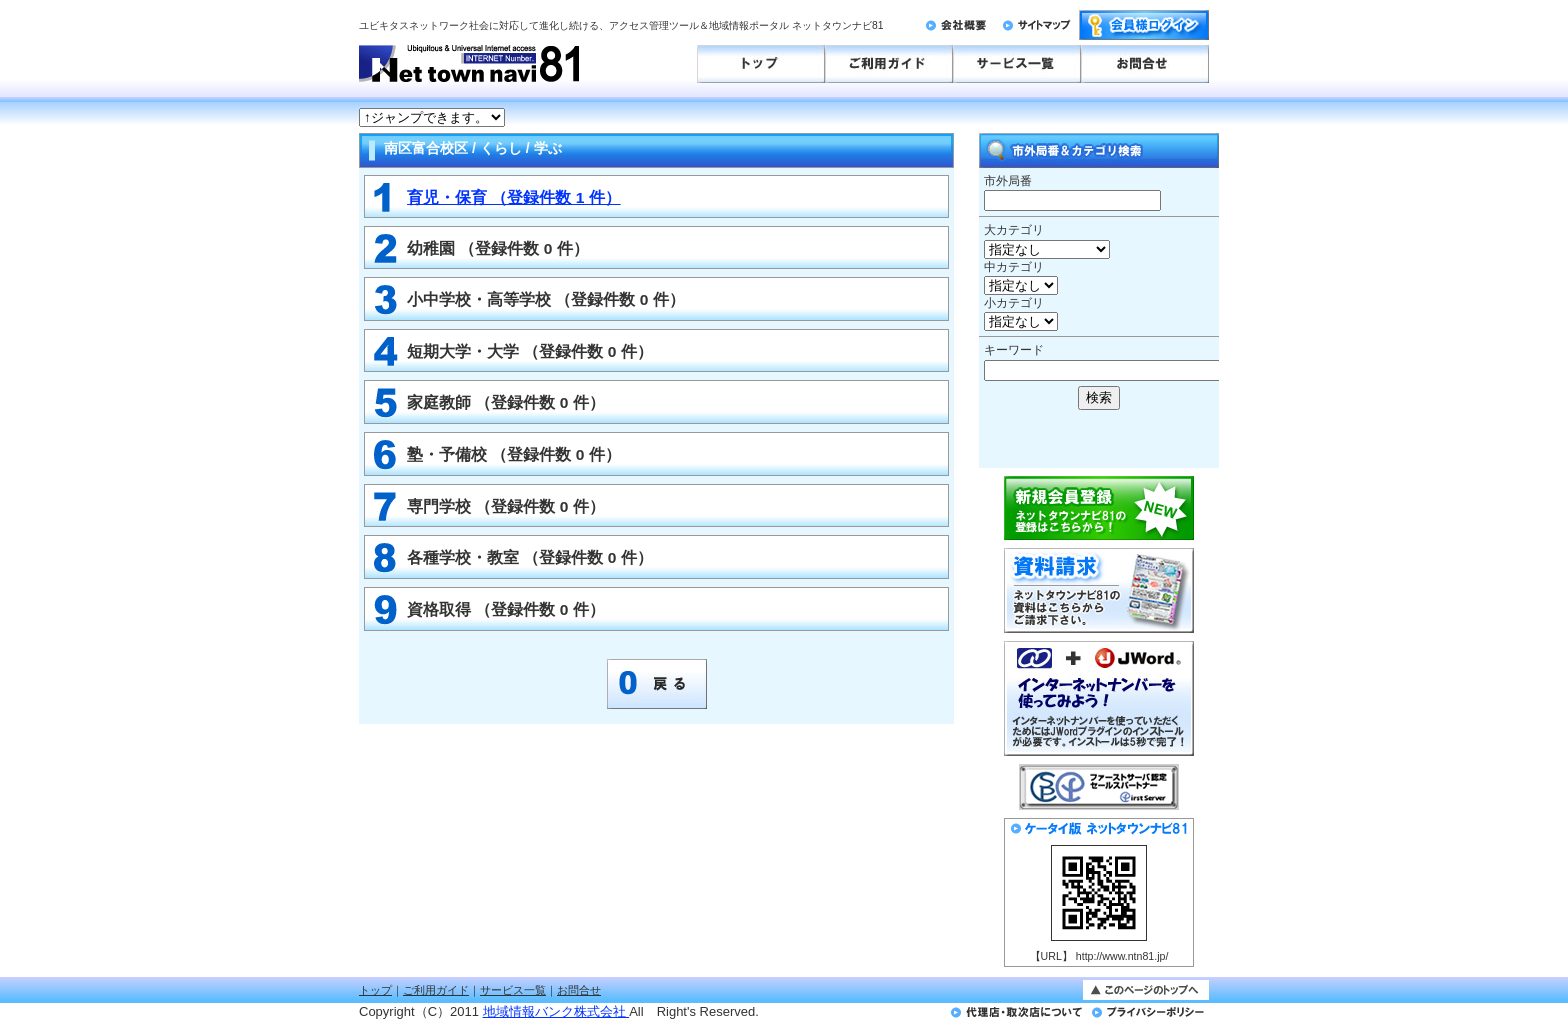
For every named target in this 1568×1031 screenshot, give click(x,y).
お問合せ (579, 990)
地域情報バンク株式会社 (556, 1011)
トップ (375, 990)
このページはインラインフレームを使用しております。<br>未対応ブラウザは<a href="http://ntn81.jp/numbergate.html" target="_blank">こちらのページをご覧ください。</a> (1034, 118)
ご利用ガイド (436, 990)
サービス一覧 (513, 990)
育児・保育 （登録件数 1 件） (514, 197)
